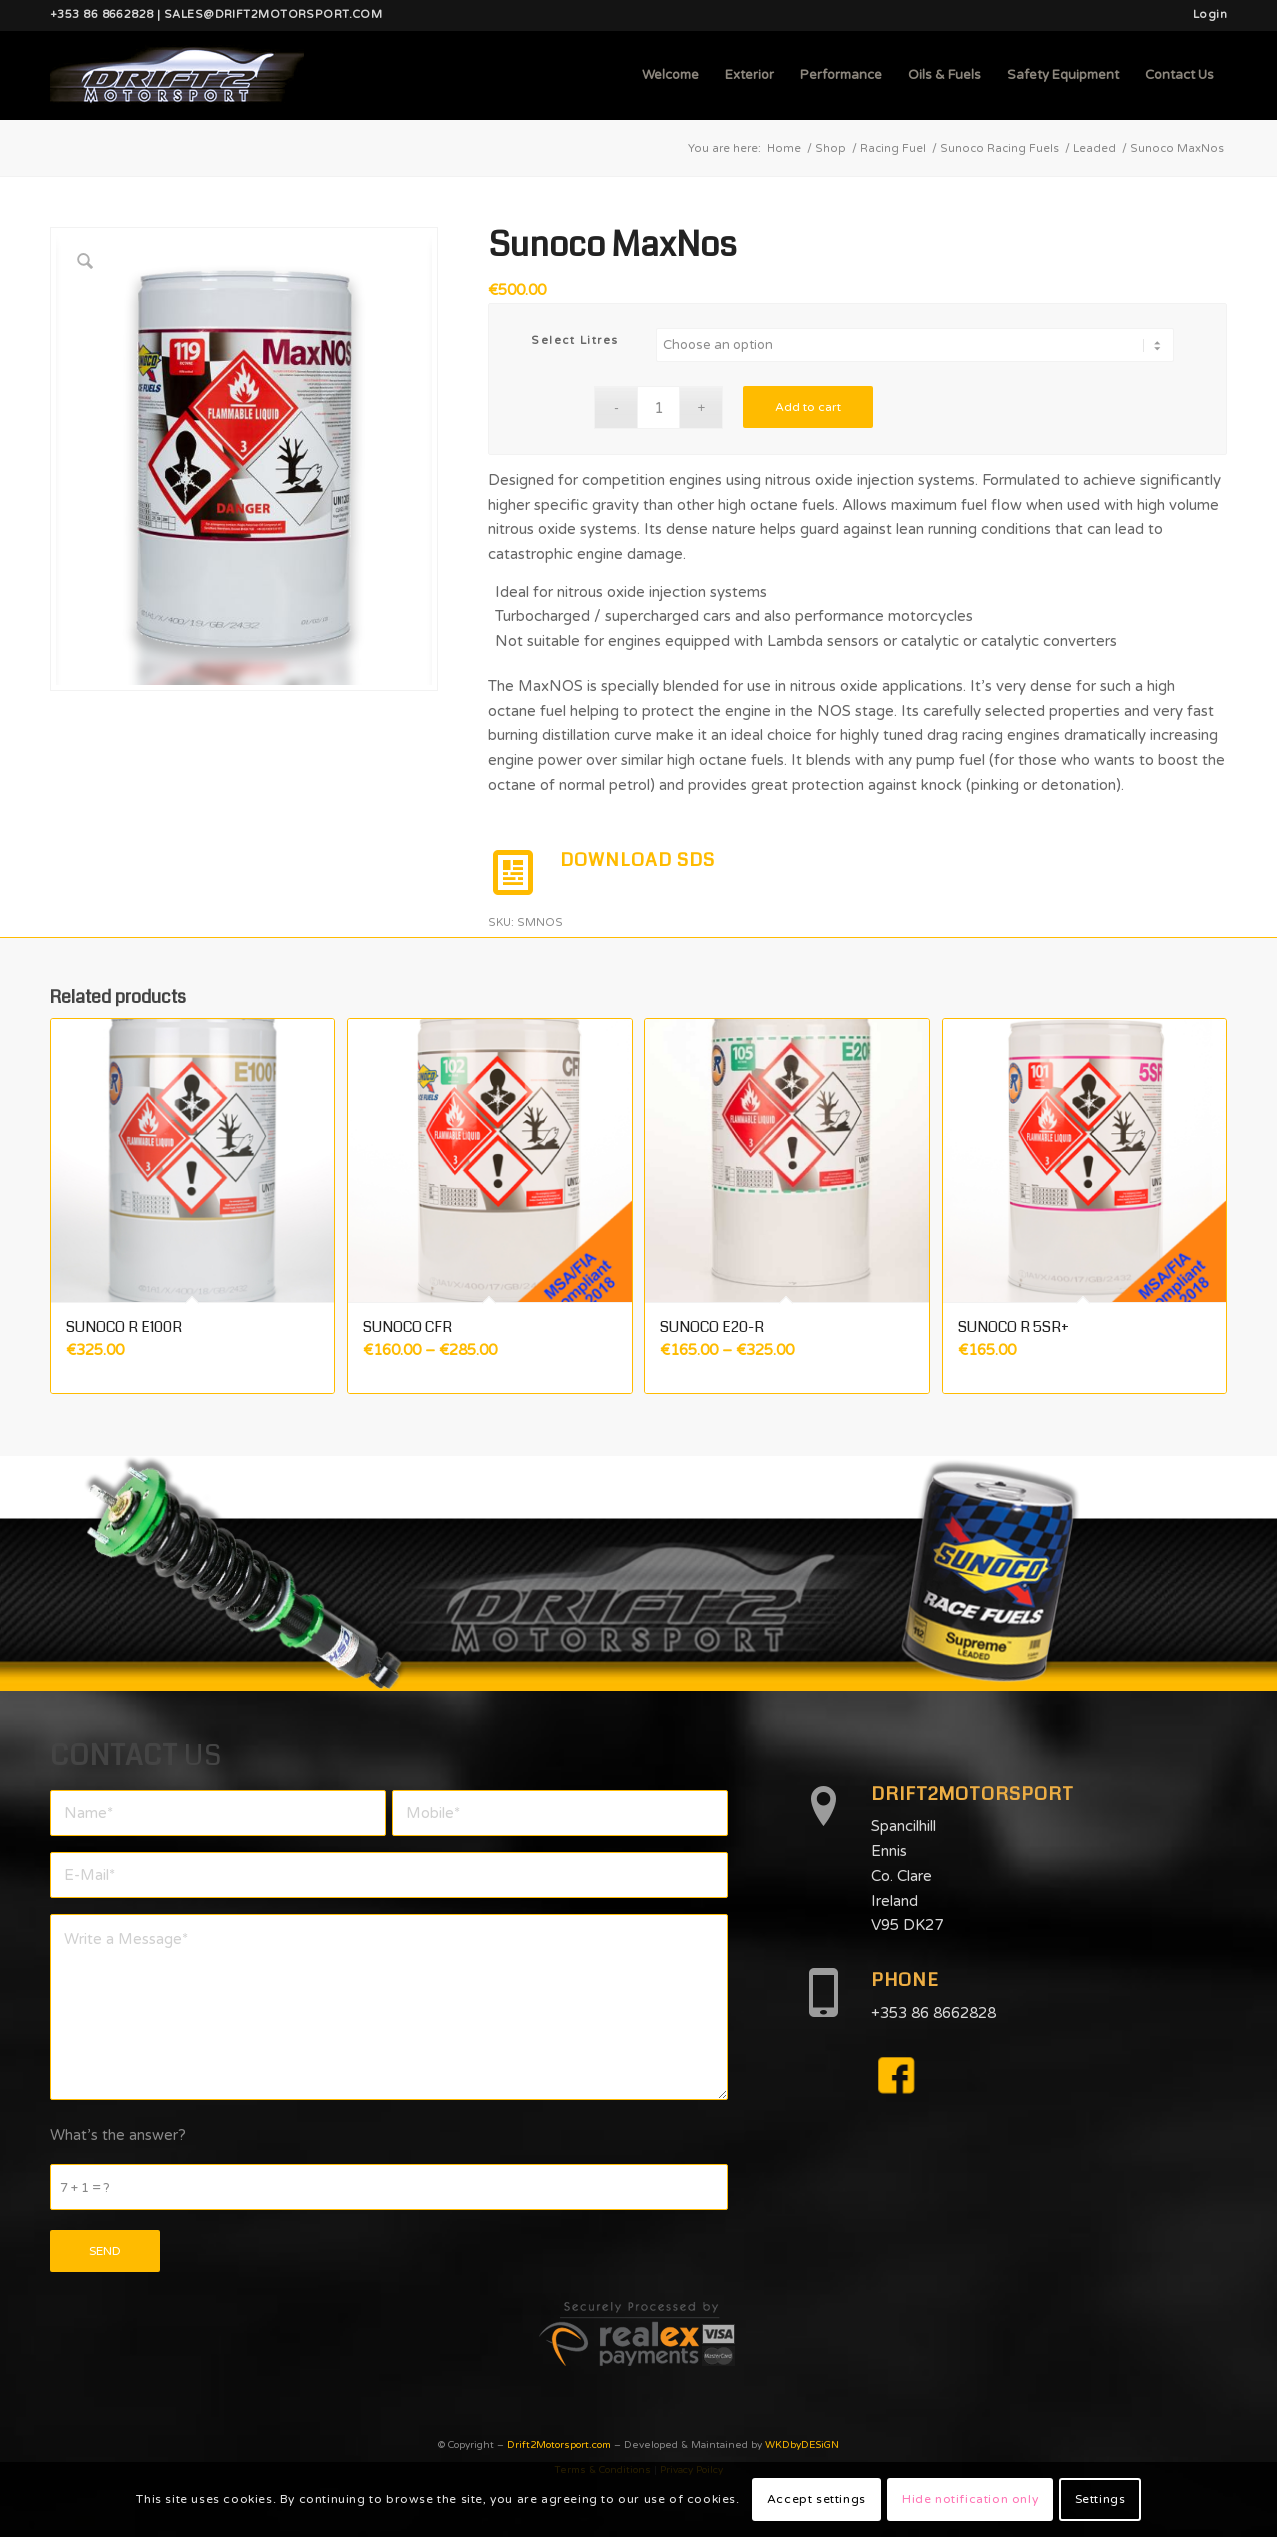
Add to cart (808, 407)
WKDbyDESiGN (802, 2445)
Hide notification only (970, 2499)
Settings (1100, 2499)
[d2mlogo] (177, 75)
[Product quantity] (658, 407)
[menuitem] (1205, 15)
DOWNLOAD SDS (637, 860)
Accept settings (816, 2499)
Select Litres (575, 340)
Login (1210, 14)
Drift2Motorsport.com (559, 2445)
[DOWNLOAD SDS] (513, 873)
